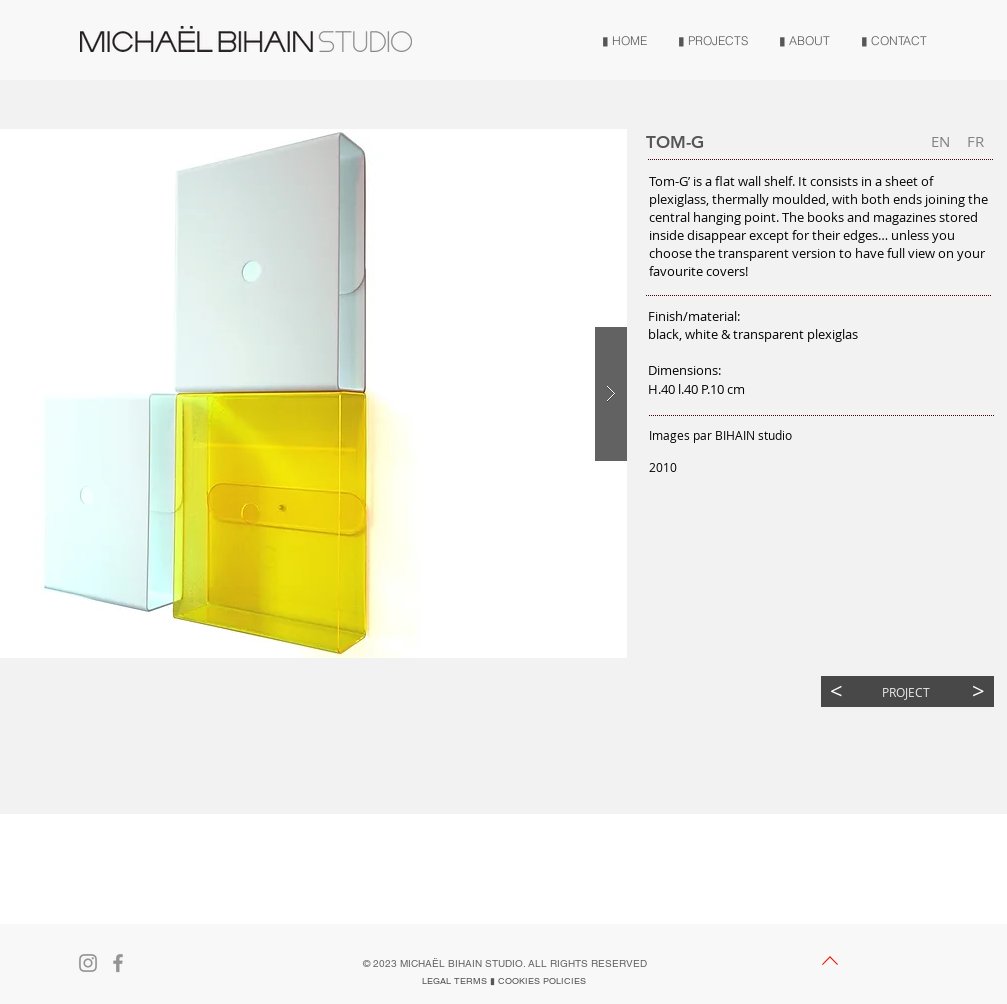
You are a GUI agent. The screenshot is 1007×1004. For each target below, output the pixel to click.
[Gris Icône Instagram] (88, 963)
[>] (978, 691)
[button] (940, 141)
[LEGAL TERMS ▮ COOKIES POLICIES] (504, 981)
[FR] (975, 141)
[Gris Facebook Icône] (118, 963)
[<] (836, 691)
